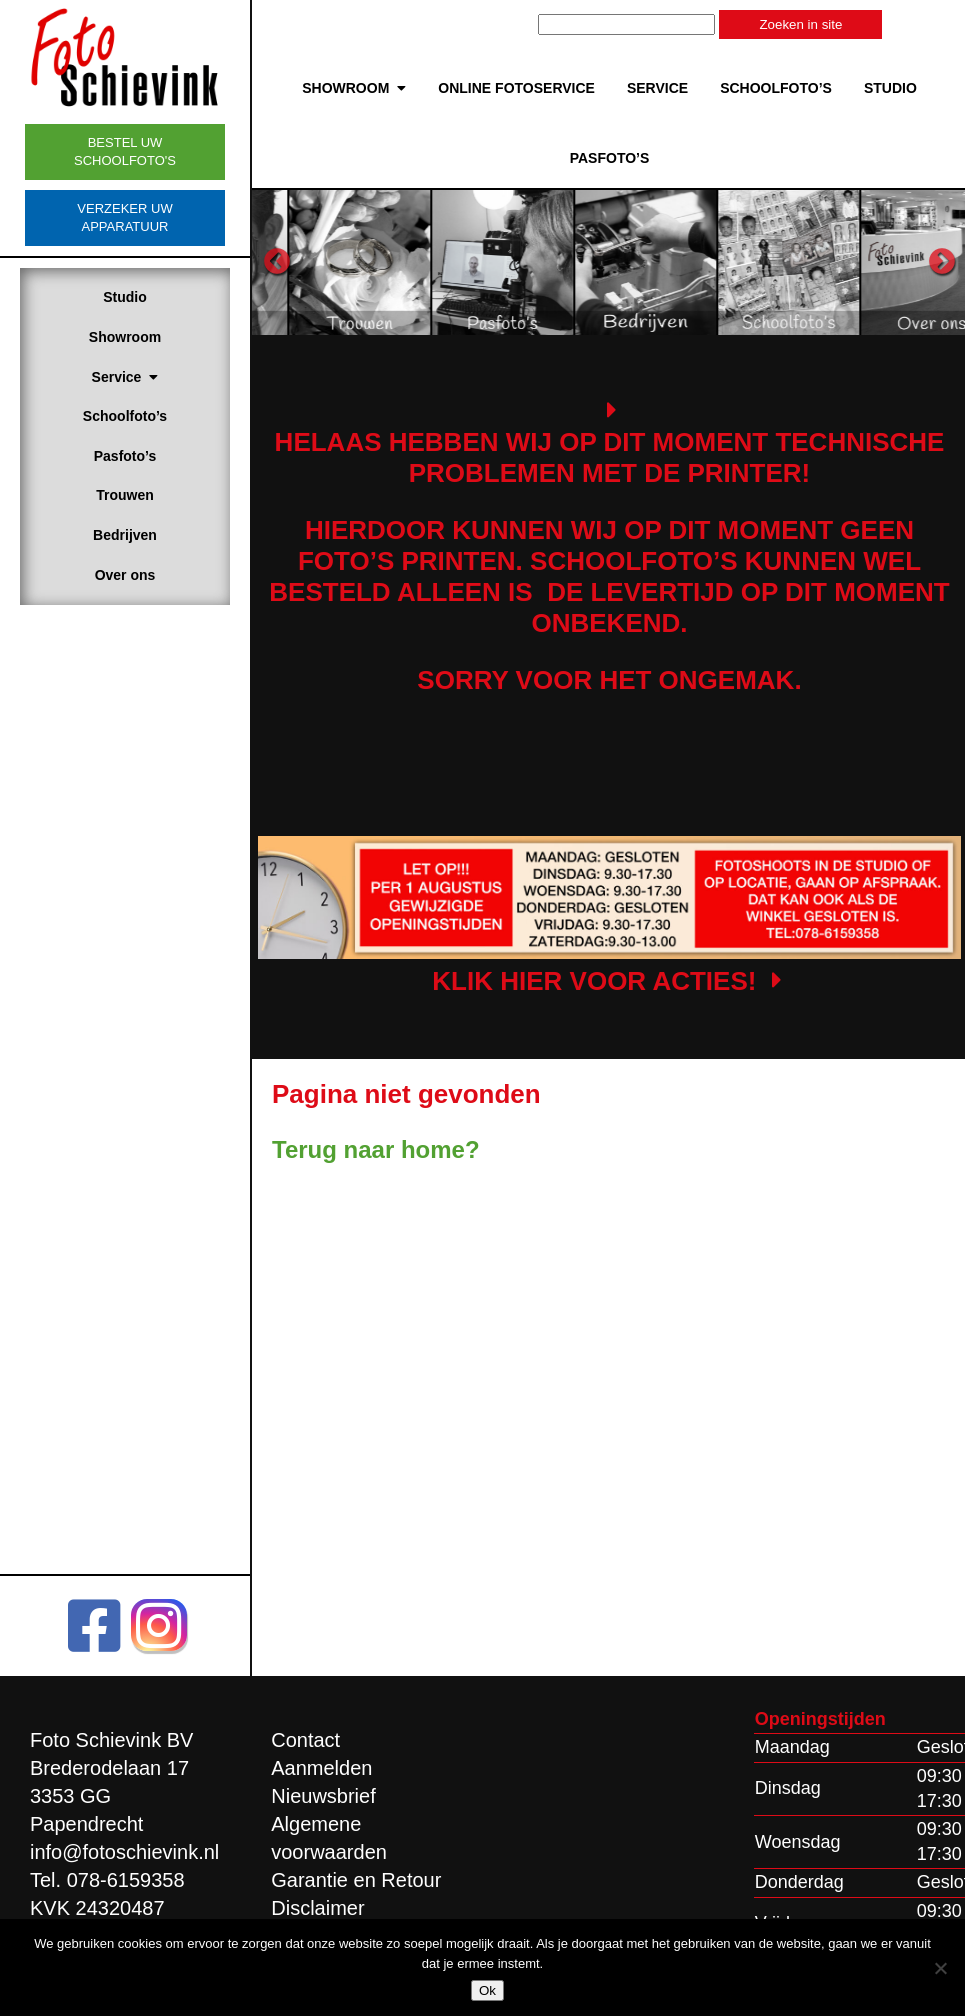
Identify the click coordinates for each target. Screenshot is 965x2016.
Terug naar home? (376, 1149)
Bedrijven (125, 535)
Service (125, 377)
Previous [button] (277, 262)
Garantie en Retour (356, 1880)
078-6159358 (126, 1880)
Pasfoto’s (125, 456)
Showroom (125, 337)
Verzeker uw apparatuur (124, 217)
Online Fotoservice (516, 88)
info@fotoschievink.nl (124, 1852)
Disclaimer (317, 1908)
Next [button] (942, 262)
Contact (305, 1740)
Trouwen (125, 495)
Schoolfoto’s (125, 416)
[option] (424, 261)
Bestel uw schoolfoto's (125, 151)
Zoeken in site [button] (800, 24)
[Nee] (940, 1968)
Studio (125, 297)
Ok (487, 1990)
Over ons (125, 575)
